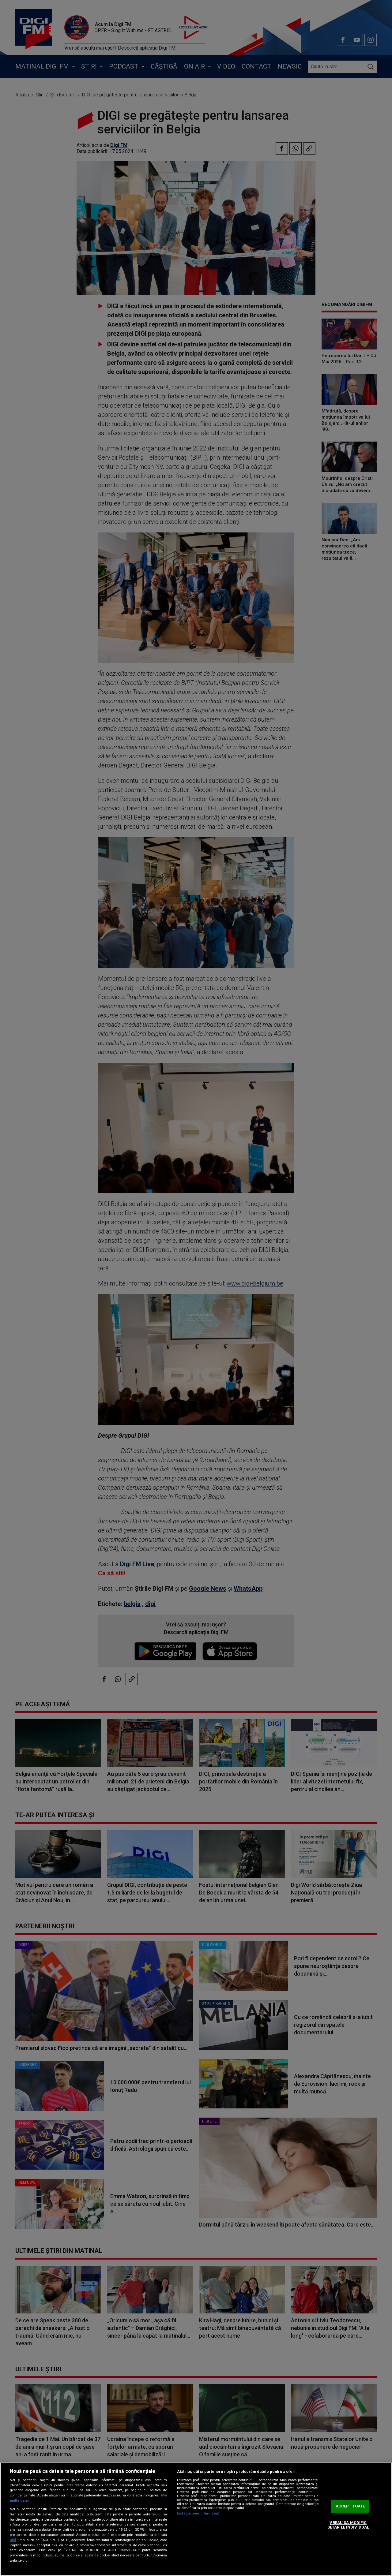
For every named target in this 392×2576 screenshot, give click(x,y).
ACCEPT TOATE (350, 2506)
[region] (196, 2519)
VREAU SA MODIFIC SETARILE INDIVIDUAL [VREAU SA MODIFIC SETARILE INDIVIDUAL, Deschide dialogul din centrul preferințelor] (348, 2525)
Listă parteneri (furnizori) (198, 2513)
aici (13, 2540)
